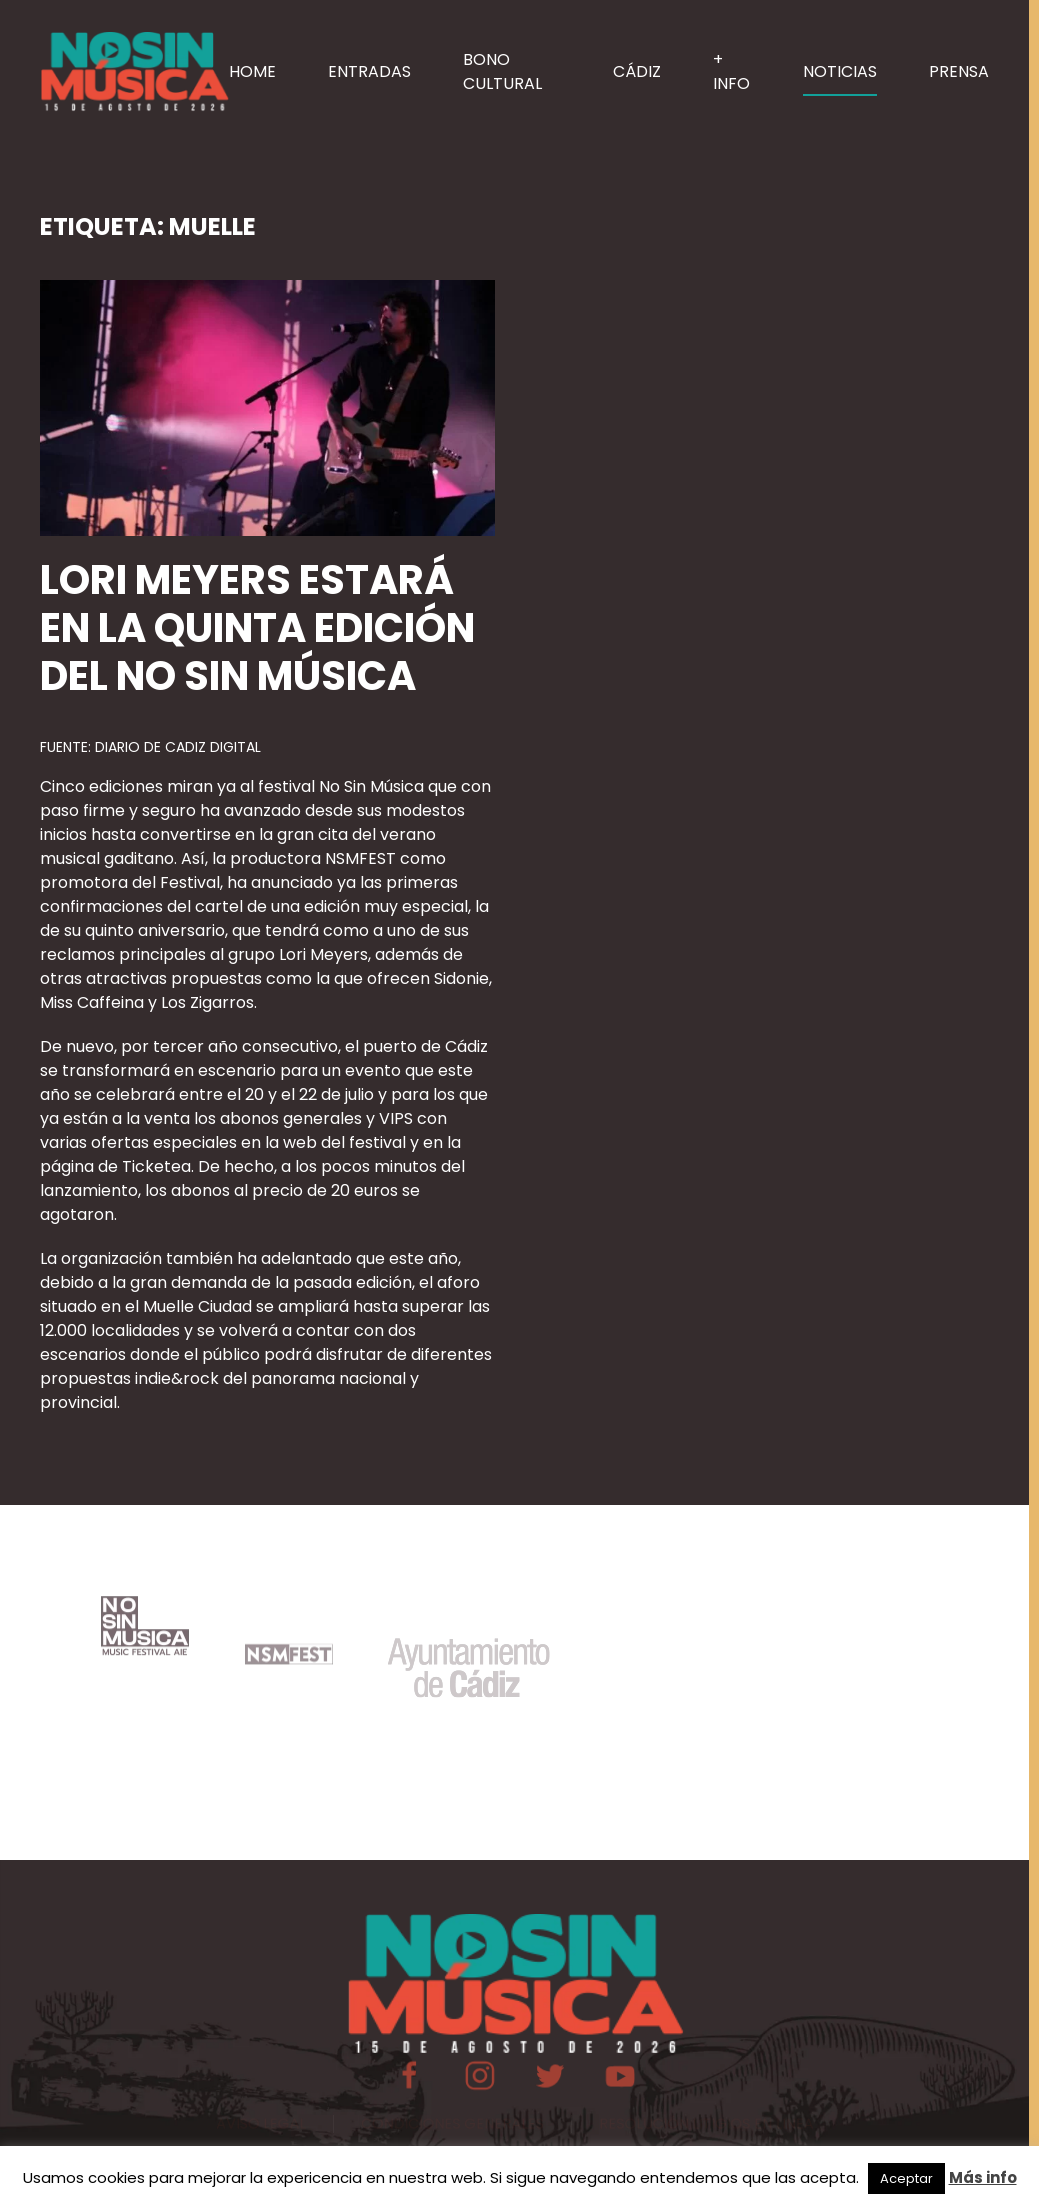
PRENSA (959, 71)
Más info (983, 2177)
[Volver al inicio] (134, 72)
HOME (252, 71)
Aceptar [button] (906, 2178)
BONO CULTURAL (502, 71)
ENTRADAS (369, 71)
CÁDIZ (637, 71)
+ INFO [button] (731, 71)
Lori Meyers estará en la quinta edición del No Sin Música (257, 628)
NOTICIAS (840, 71)
